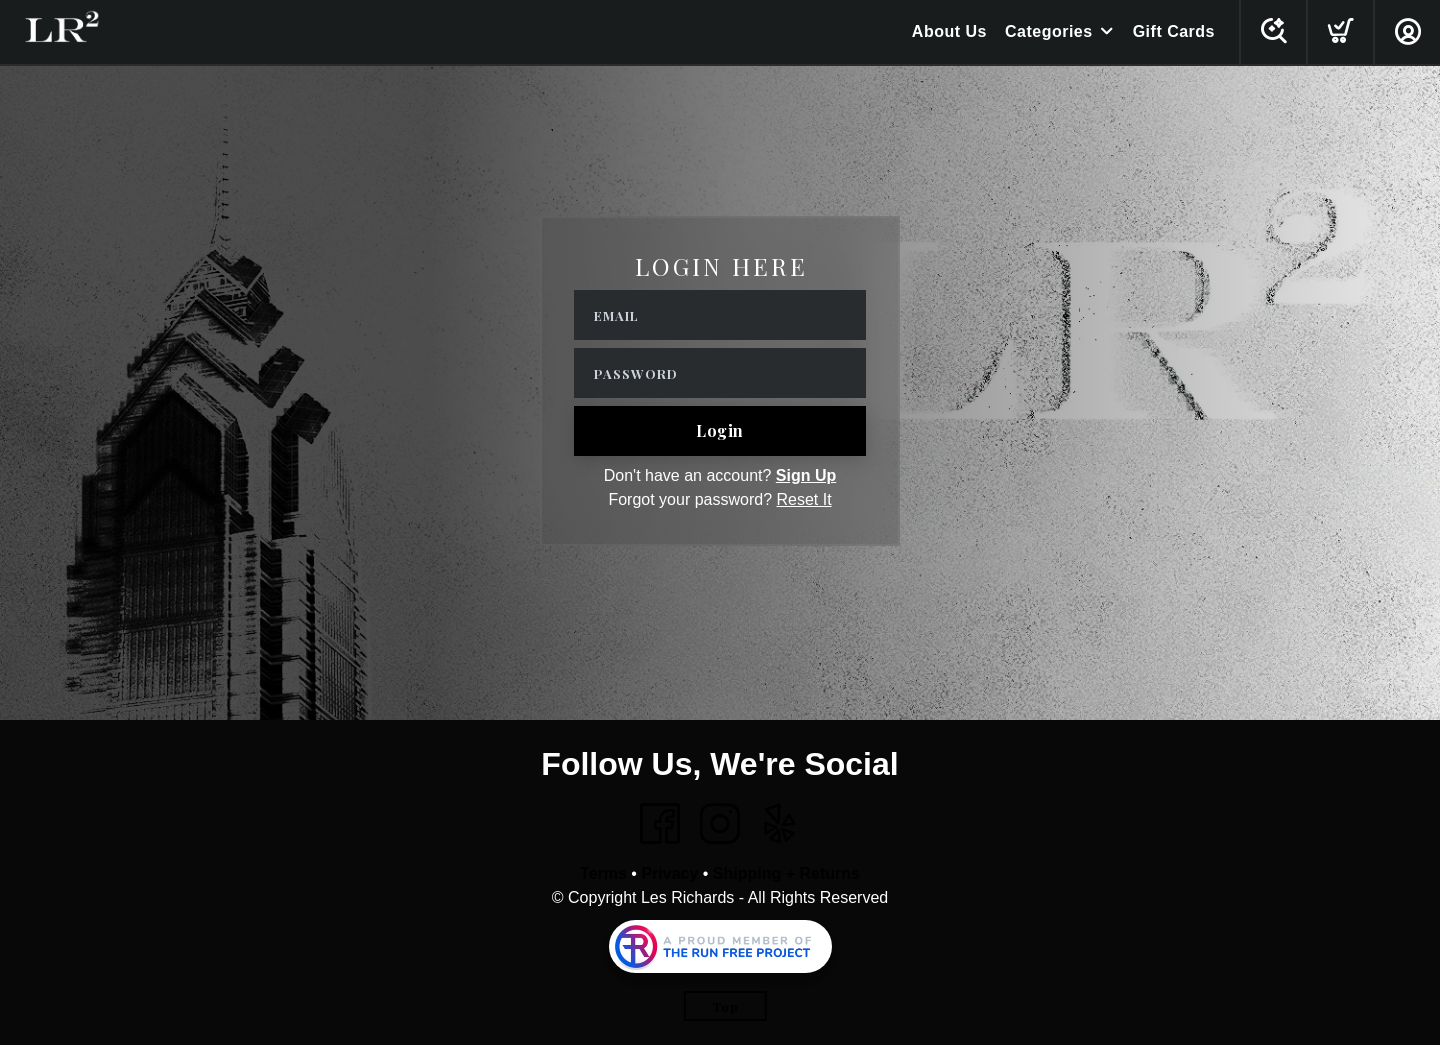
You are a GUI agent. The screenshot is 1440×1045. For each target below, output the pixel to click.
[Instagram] (720, 824)
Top (725, 1006)
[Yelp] (780, 824)
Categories (1049, 31)
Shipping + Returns (786, 873)
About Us (949, 31)
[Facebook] (660, 824)
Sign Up (806, 475)
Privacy (669, 873)
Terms (603, 873)
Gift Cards (1174, 31)
